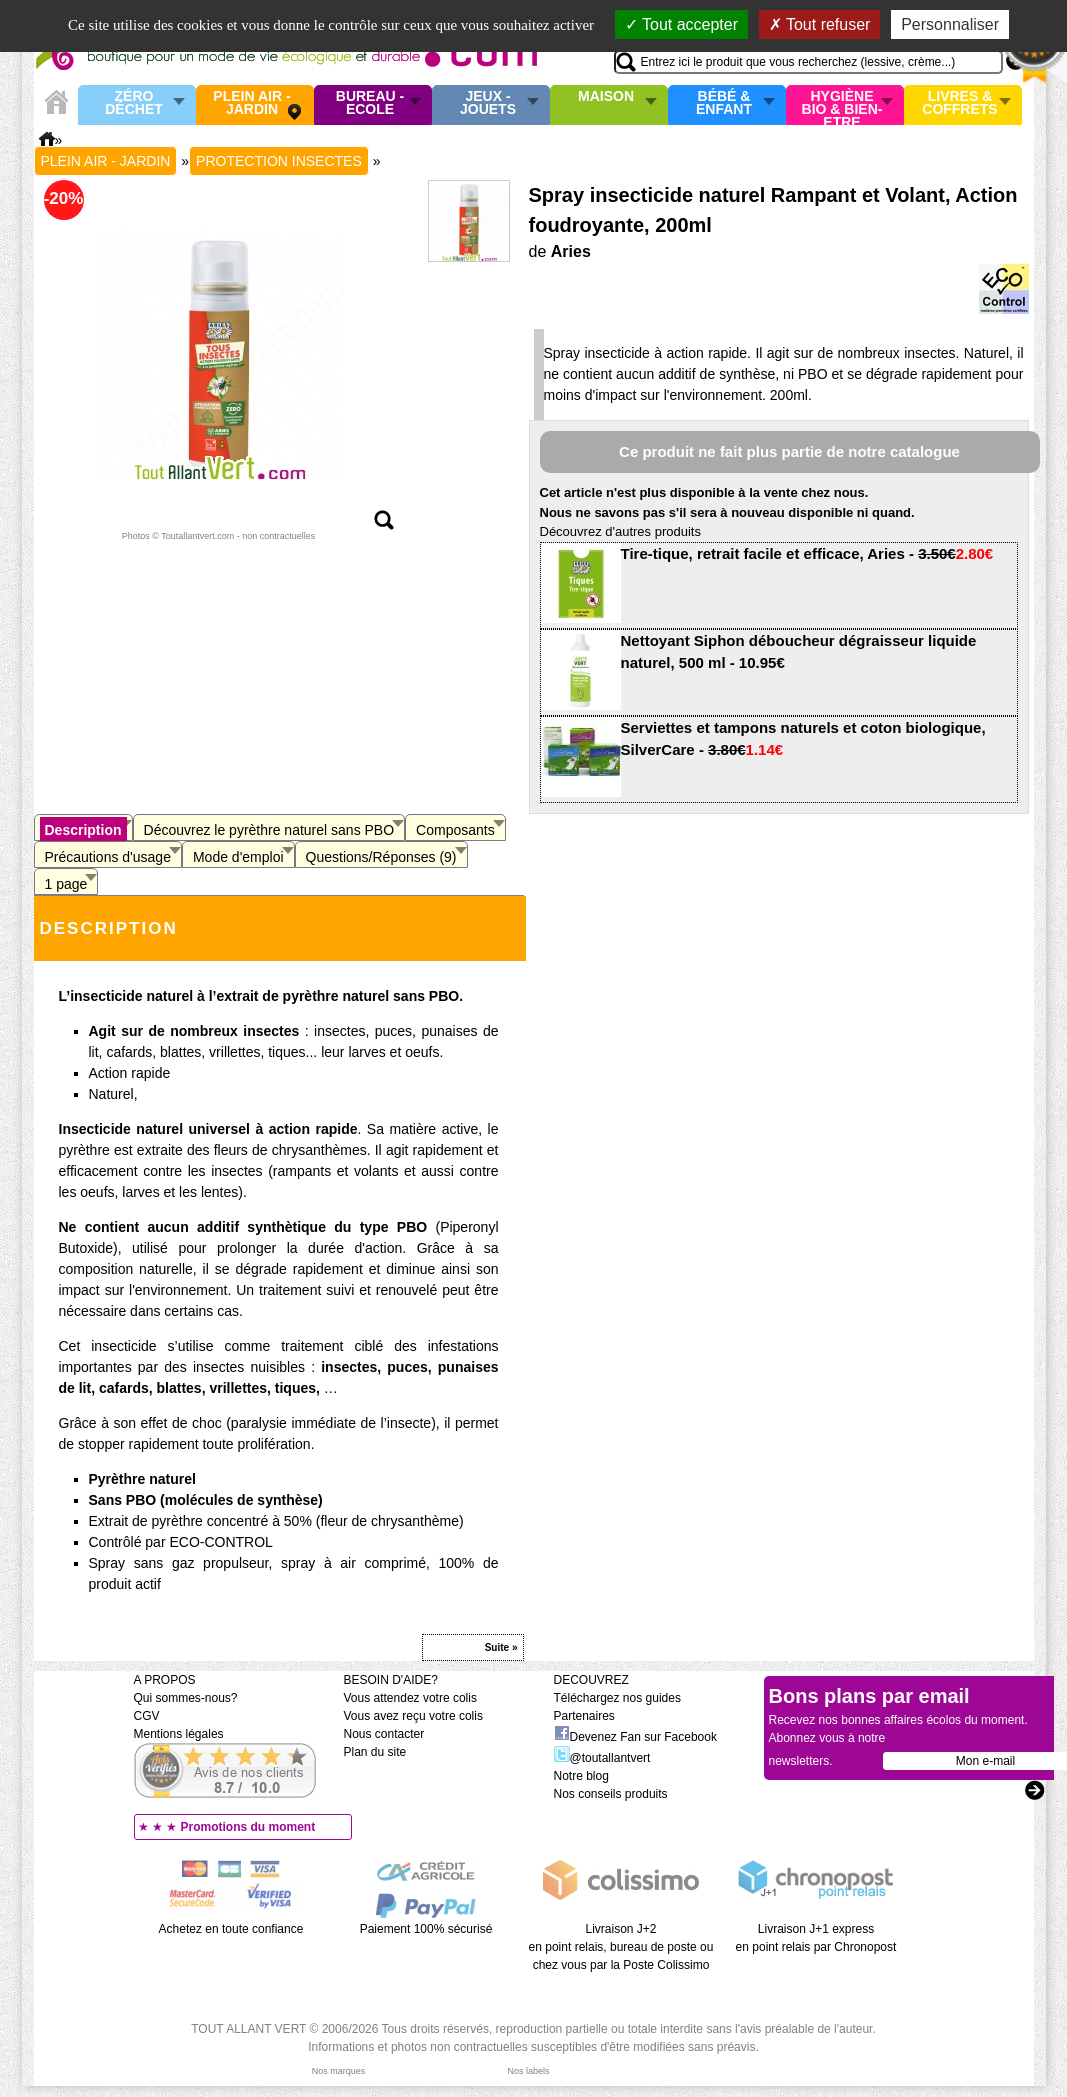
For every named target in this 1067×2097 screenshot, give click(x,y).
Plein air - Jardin (251, 103)
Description (83, 830)
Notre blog (581, 1776)
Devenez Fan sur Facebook (635, 1737)
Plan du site (375, 1752)
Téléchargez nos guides (617, 1698)
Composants (455, 830)
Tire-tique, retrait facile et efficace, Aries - (807, 553)
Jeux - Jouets (488, 103)
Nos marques (339, 2071)
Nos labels (528, 2071)
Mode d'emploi (238, 857)
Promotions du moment (248, 1827)
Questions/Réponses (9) (381, 857)
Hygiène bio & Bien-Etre (842, 105)
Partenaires (584, 1716)
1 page (66, 884)
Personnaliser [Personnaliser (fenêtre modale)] (950, 24)
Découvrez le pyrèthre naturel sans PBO (269, 830)
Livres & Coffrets (959, 103)
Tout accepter (681, 24)
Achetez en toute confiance (231, 1929)
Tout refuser (820, 24)
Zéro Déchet (134, 103)
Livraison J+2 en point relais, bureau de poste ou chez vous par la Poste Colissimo (621, 1947)
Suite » (501, 1647)
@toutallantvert (602, 1758)
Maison (606, 97)
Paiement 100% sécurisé (426, 1929)
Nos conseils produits (611, 1794)
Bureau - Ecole (370, 103)
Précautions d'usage (108, 857)
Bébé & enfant (724, 103)
